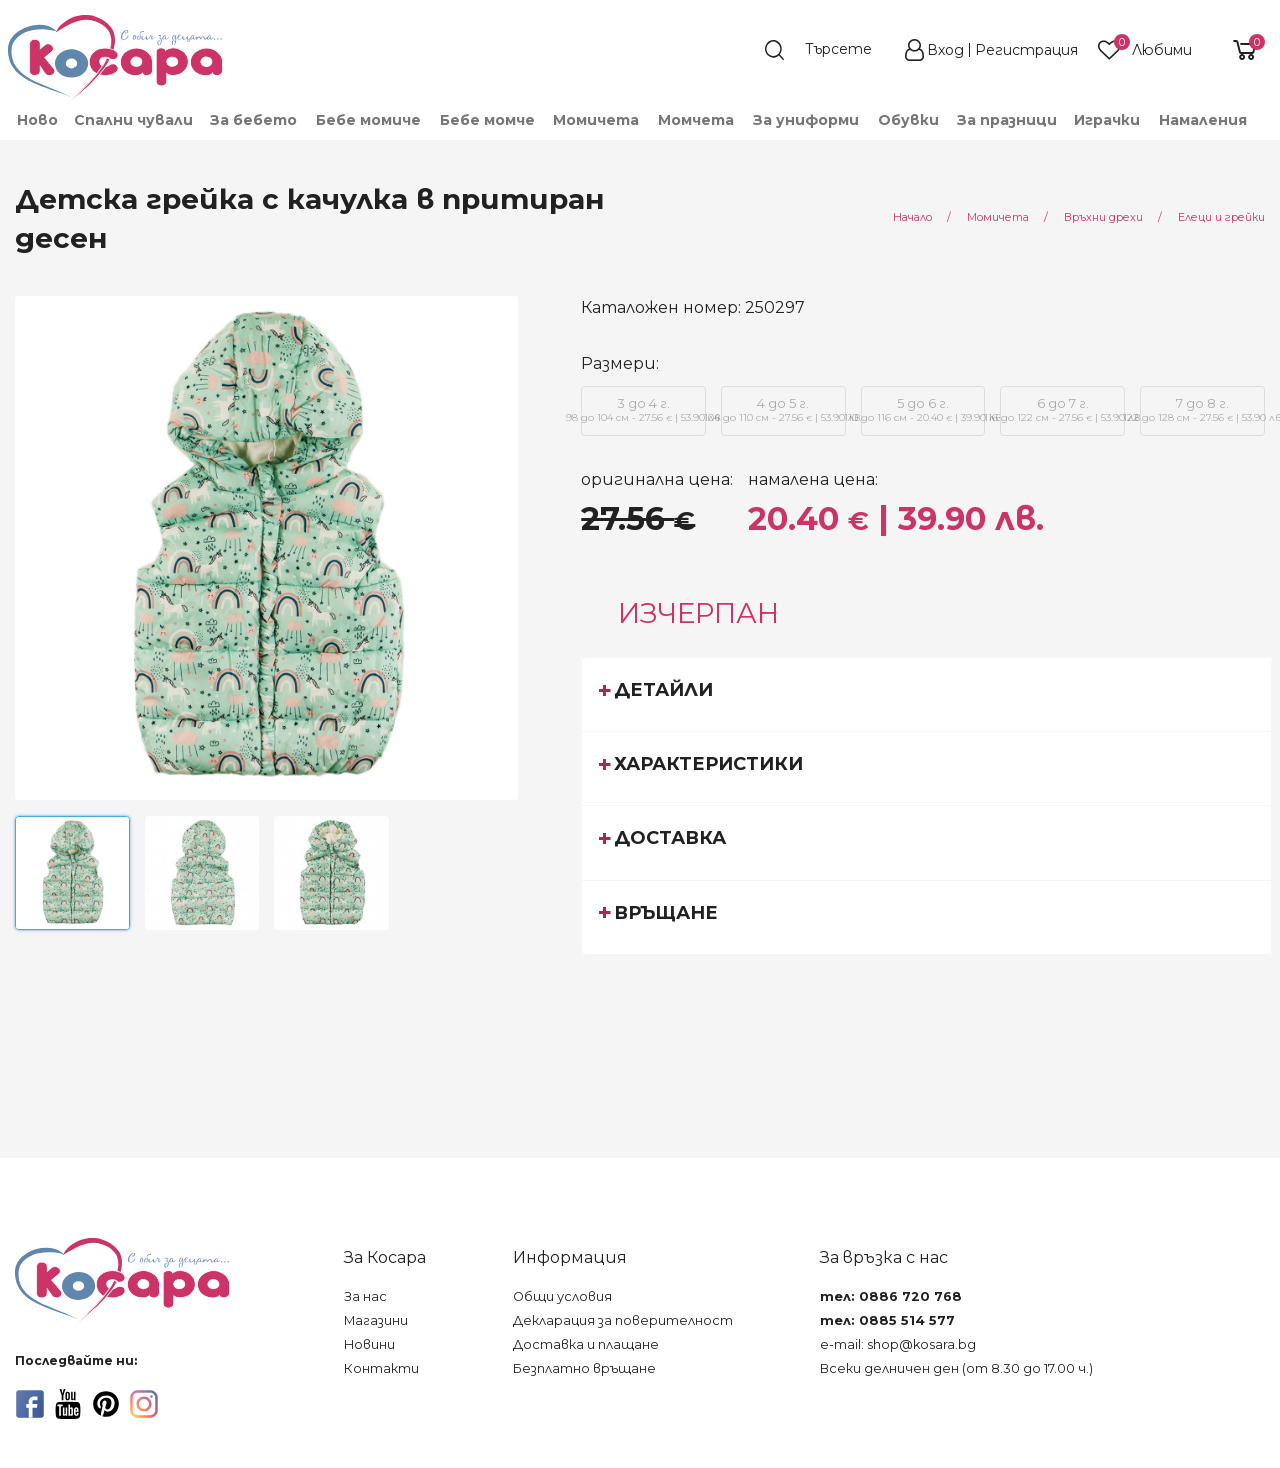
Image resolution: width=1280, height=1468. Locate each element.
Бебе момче (487, 120)
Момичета (596, 120)
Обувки (908, 120)
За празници (1007, 120)
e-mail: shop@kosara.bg (898, 1344)
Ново (37, 120)
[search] (828, 50)
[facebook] (30, 1404)
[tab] (926, 694)
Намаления (1203, 120)
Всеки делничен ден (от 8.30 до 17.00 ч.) (956, 1368)
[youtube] (68, 1404)
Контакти (381, 1368)
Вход (945, 50)
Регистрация (1026, 50)
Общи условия (562, 1296)
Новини (369, 1344)
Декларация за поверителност (623, 1320)
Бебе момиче (368, 120)
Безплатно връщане (584, 1368)
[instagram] (144, 1404)
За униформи (806, 120)
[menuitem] (36, 120)
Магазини (376, 1320)
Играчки (1107, 120)
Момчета (696, 120)
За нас (365, 1296)
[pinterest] (106, 1404)
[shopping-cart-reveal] (1237, 50)
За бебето (253, 120)
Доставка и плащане (586, 1344)
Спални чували (133, 120)
